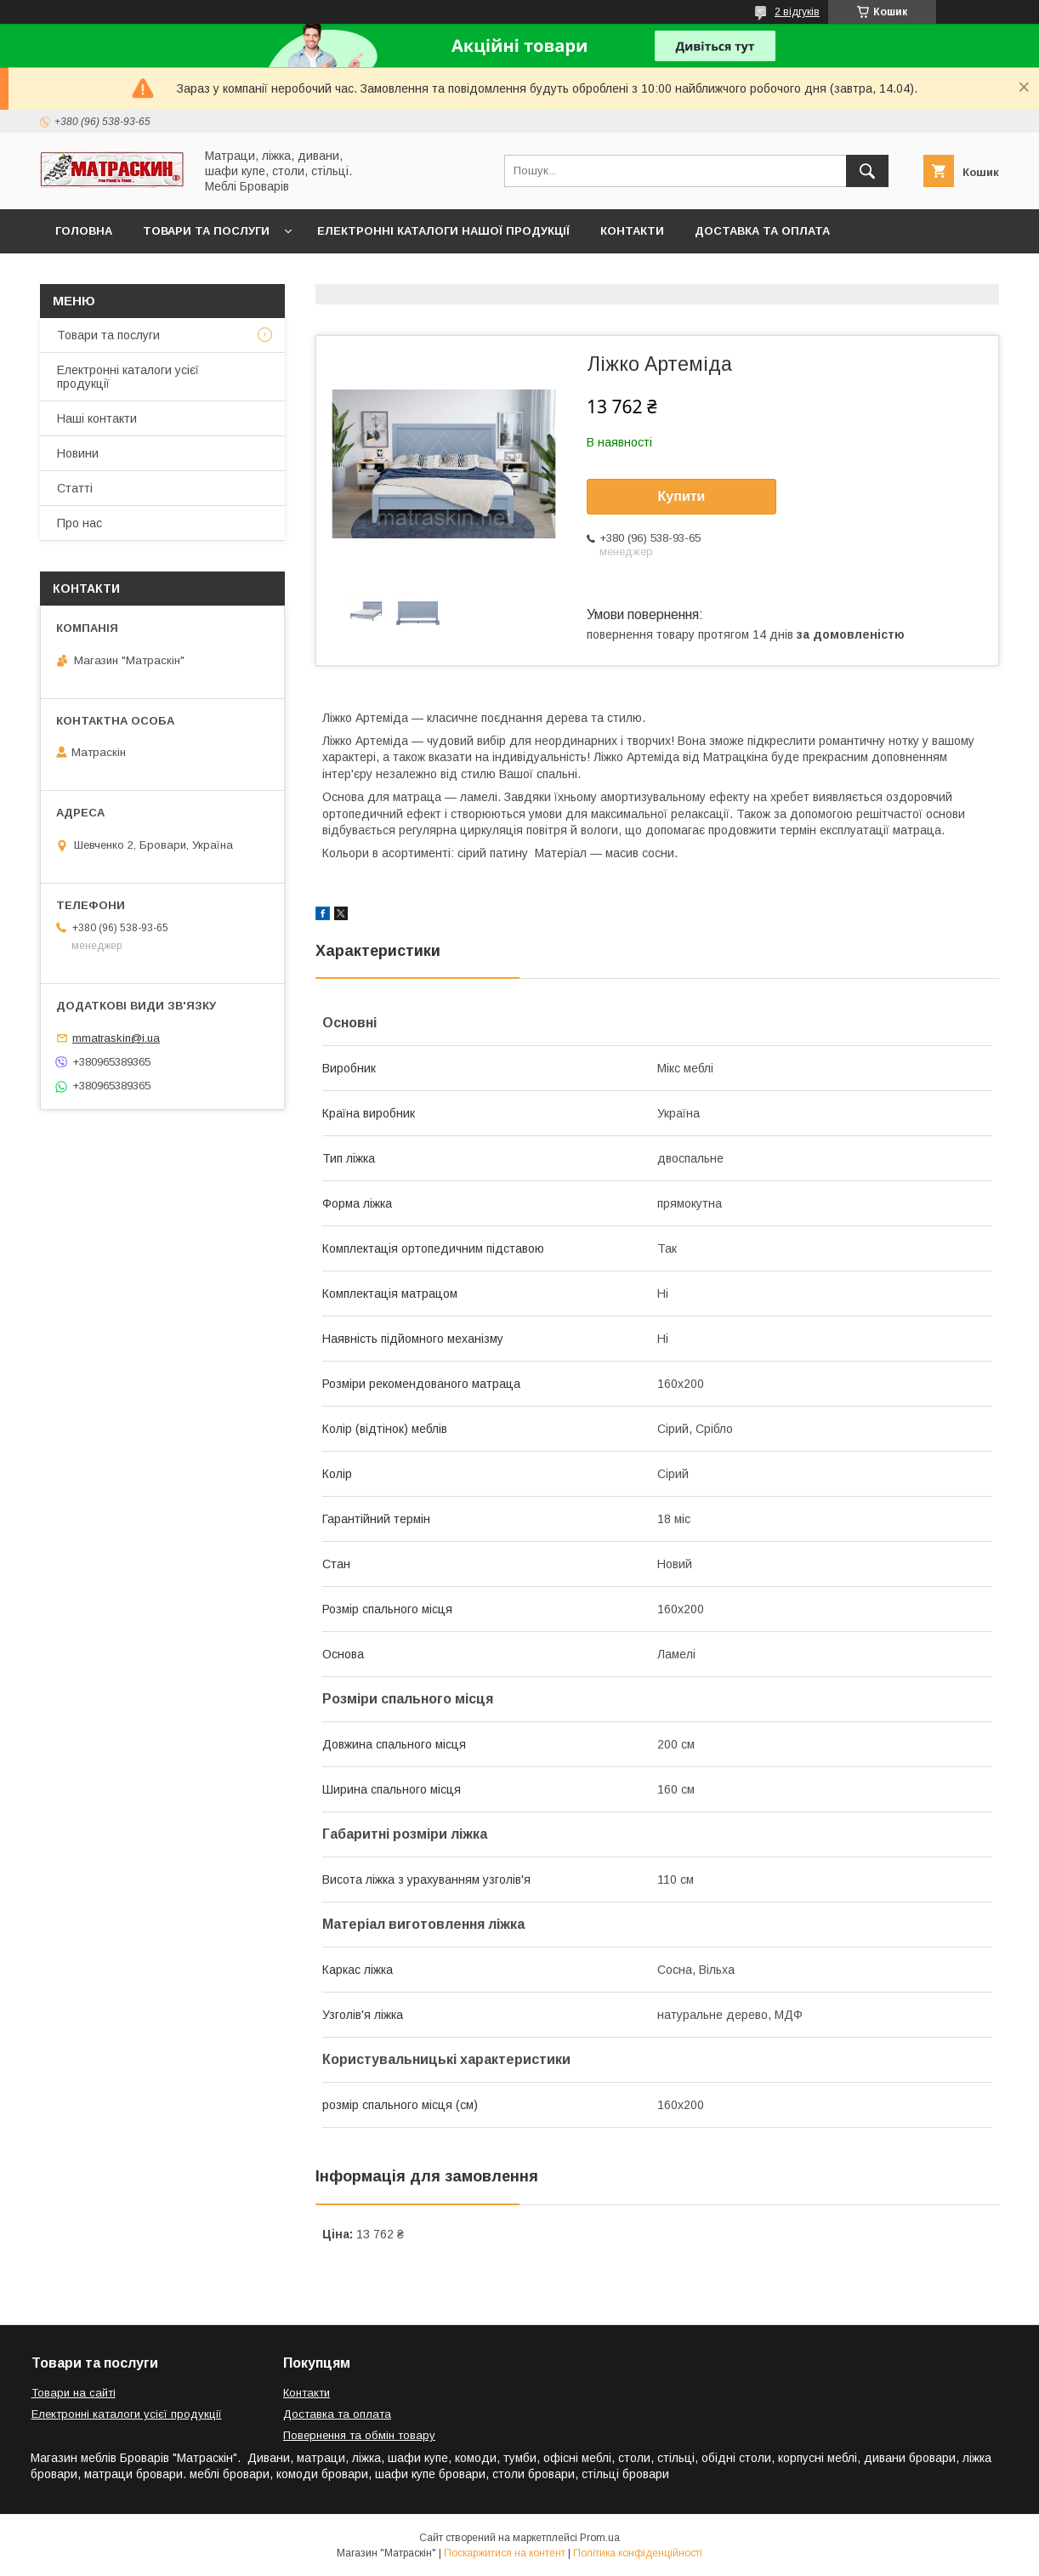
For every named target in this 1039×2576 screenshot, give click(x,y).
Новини (78, 453)
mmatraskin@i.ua (116, 1038)
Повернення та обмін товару (359, 2435)
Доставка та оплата (762, 231)
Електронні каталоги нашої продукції (443, 231)
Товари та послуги (206, 231)
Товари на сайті (73, 2392)
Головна (83, 231)
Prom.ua (600, 2538)
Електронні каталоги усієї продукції (128, 376)
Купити (682, 496)
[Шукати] (867, 171)
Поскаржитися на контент (504, 2553)
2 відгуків (797, 12)
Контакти (632, 231)
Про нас (79, 523)
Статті (75, 488)
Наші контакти (97, 418)
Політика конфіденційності (637, 2553)
